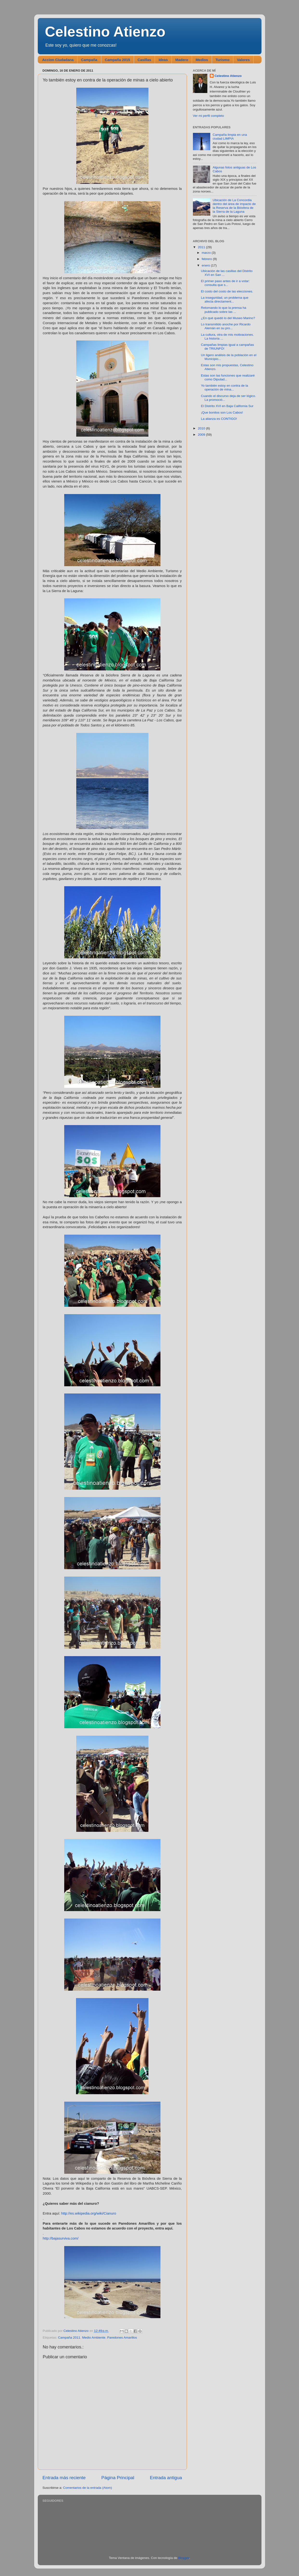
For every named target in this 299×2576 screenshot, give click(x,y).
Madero (181, 60)
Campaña (89, 60)
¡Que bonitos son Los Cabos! (222, 412)
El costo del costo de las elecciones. (227, 291)
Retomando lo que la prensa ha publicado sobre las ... (223, 309)
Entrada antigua (166, 2477)
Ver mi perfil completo (208, 116)
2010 (202, 428)
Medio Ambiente (93, 2337)
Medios (202, 60)
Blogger (183, 2558)
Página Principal (117, 2477)
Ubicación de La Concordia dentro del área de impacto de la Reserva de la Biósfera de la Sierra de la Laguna (234, 206)
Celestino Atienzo (105, 32)
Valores (243, 60)
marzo (207, 252)
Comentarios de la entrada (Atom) (87, 2487)
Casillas (144, 60)
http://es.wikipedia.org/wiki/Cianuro (88, 2213)
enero (206, 265)
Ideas (163, 60)
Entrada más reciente (64, 2477)
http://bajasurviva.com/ (61, 2238)
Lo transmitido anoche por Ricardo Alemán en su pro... (225, 326)
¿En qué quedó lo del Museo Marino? (228, 318)
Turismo (222, 60)
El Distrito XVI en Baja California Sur (227, 406)
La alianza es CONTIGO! (219, 419)
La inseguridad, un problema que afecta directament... (224, 299)
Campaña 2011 (69, 2337)
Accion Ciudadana (58, 60)
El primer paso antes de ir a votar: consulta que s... (225, 283)
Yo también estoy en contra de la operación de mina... (224, 387)
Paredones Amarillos (122, 2337)
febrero (207, 259)
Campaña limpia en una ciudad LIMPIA (230, 136)
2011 (202, 247)
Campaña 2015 (117, 60)
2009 (202, 434)
